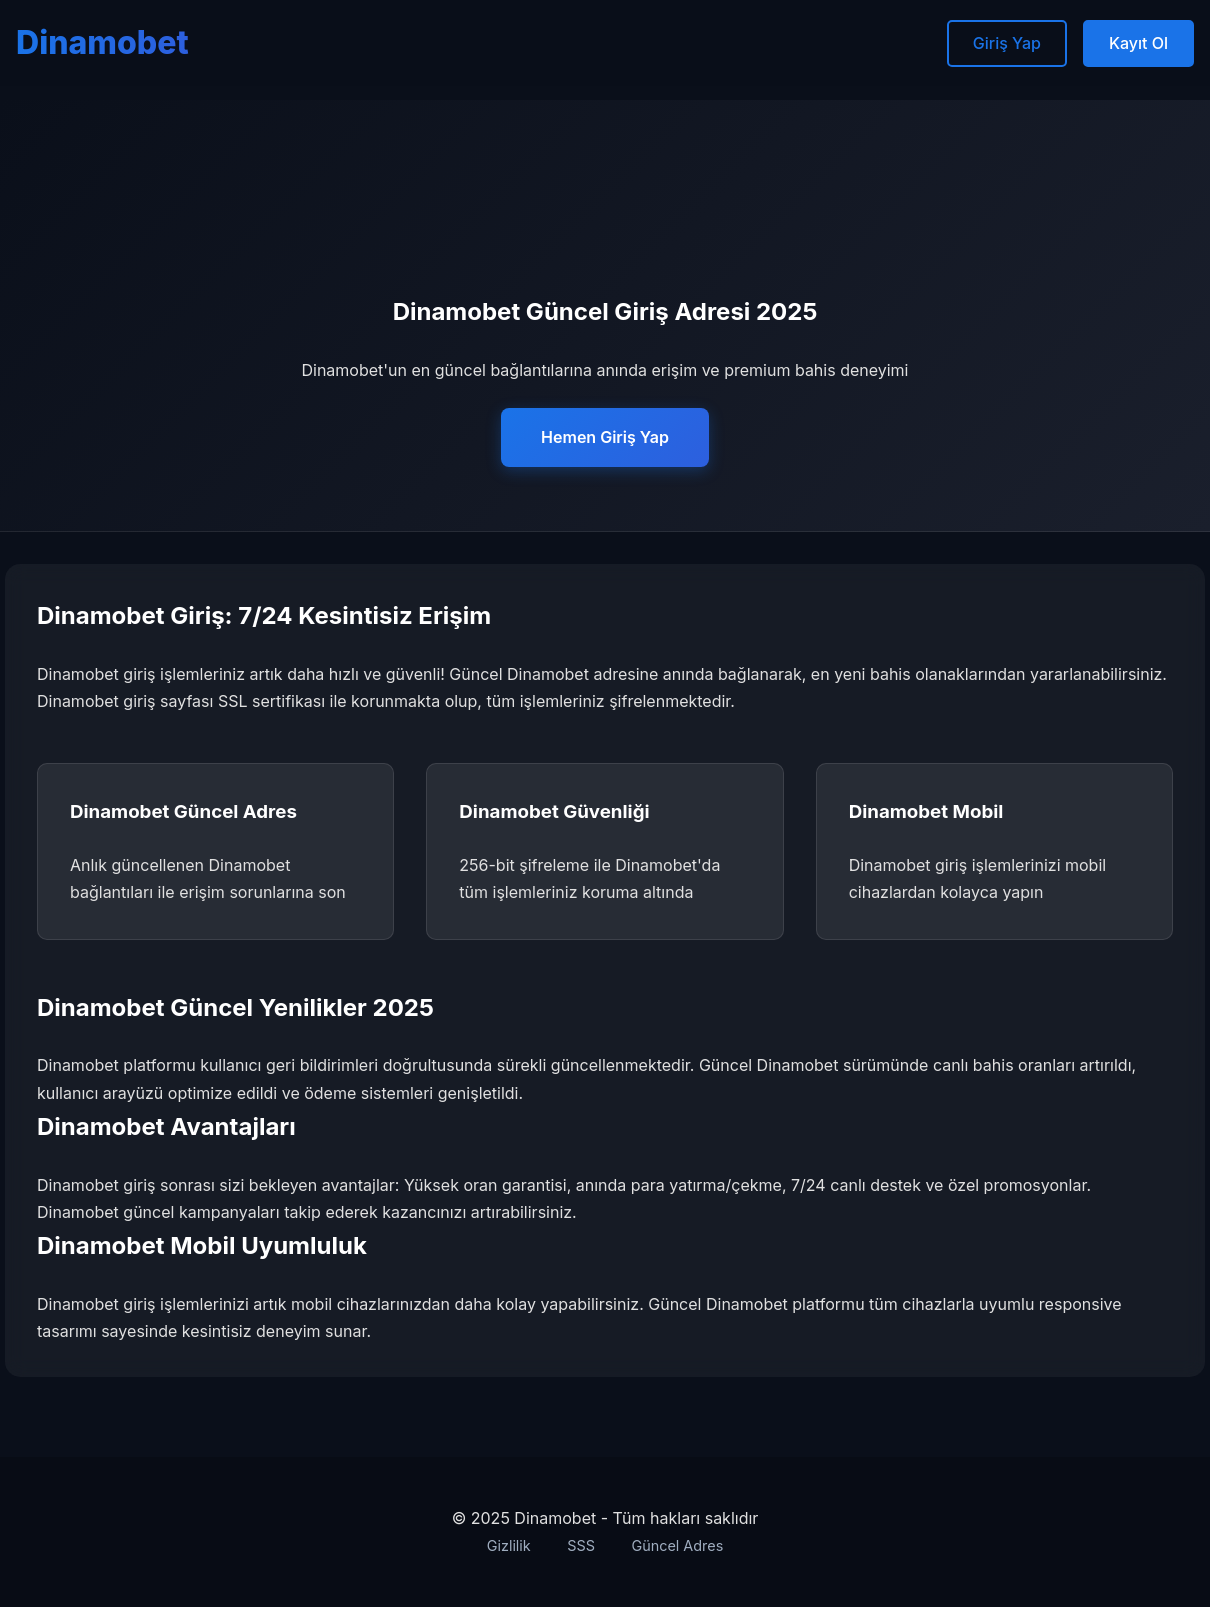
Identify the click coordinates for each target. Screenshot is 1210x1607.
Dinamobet (102, 42)
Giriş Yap (1007, 43)
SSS (581, 1545)
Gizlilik (509, 1545)
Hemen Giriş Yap (605, 437)
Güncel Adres (677, 1545)
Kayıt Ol (1138, 43)
